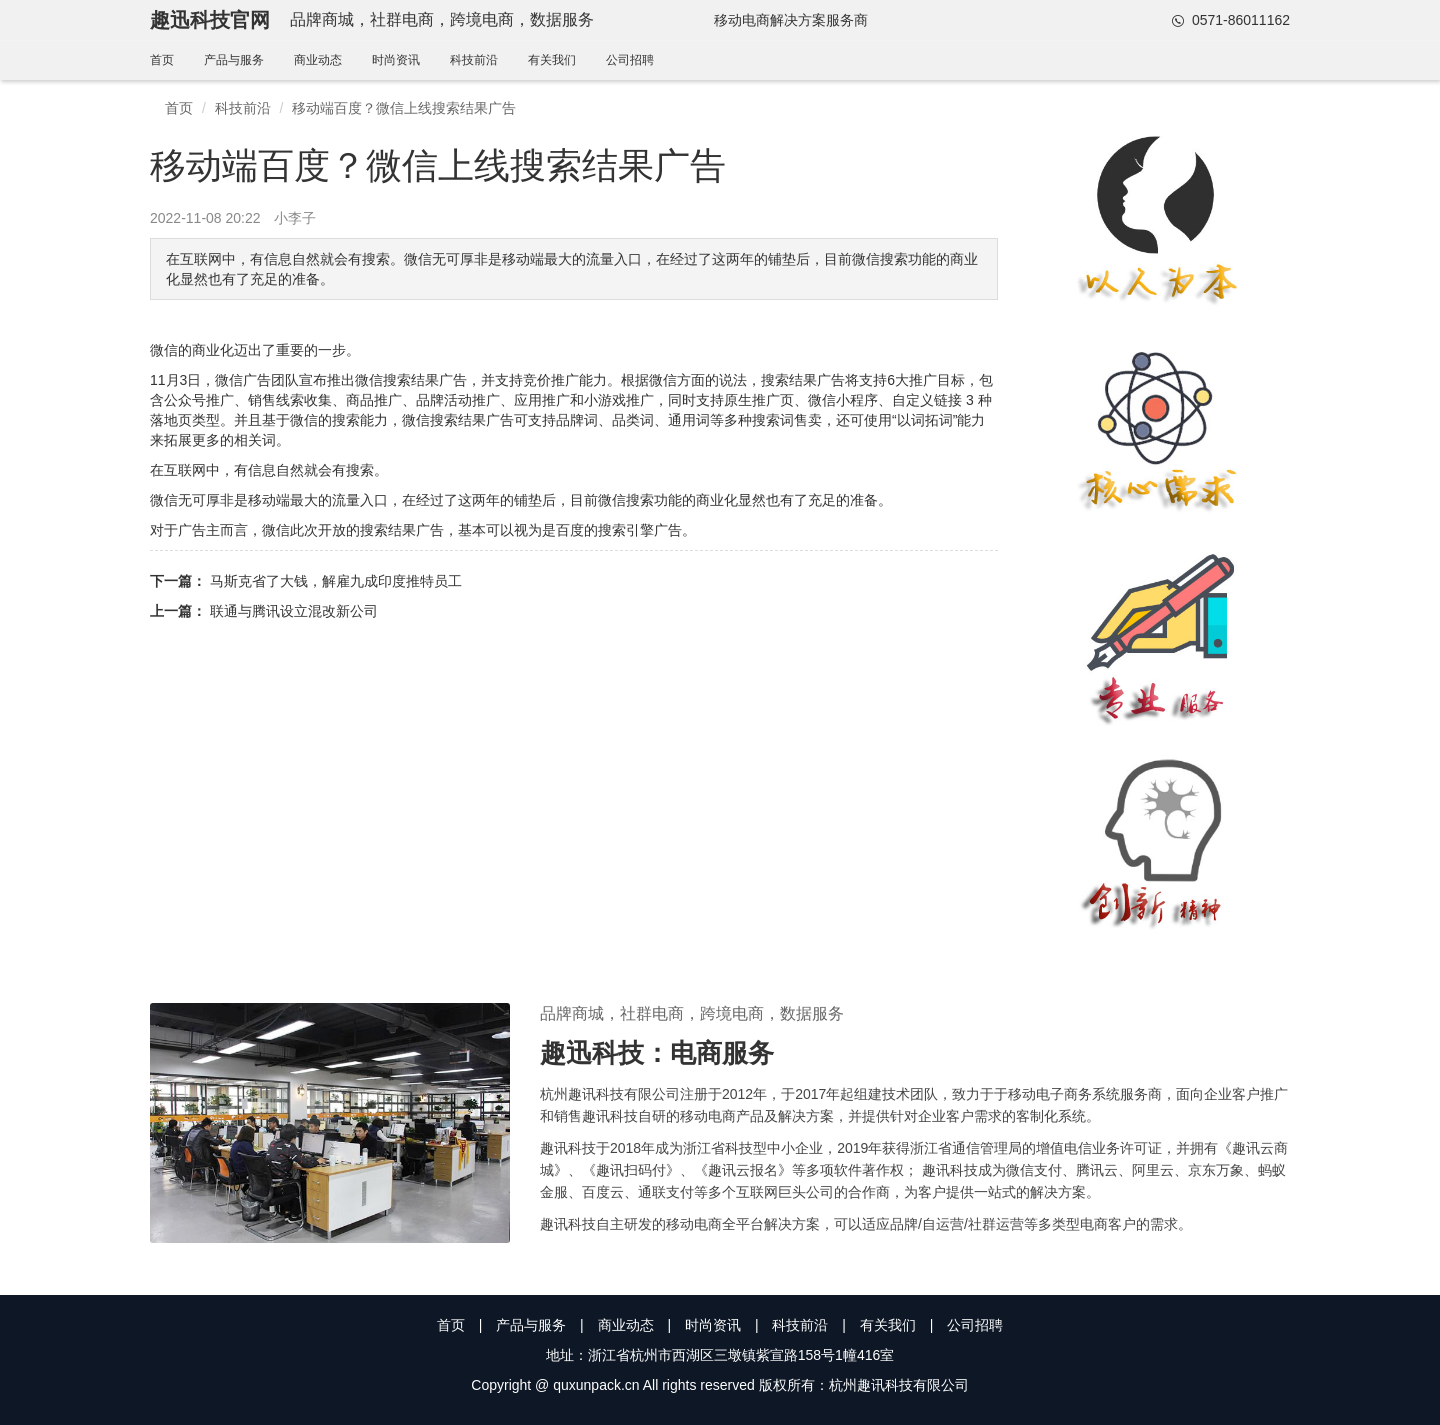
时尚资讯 (396, 60)
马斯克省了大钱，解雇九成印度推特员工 (336, 581)
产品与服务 (234, 60)
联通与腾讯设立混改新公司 (294, 611)
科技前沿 (474, 60)
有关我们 (552, 60)
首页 (162, 60)
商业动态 (318, 60)
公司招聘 (630, 60)
